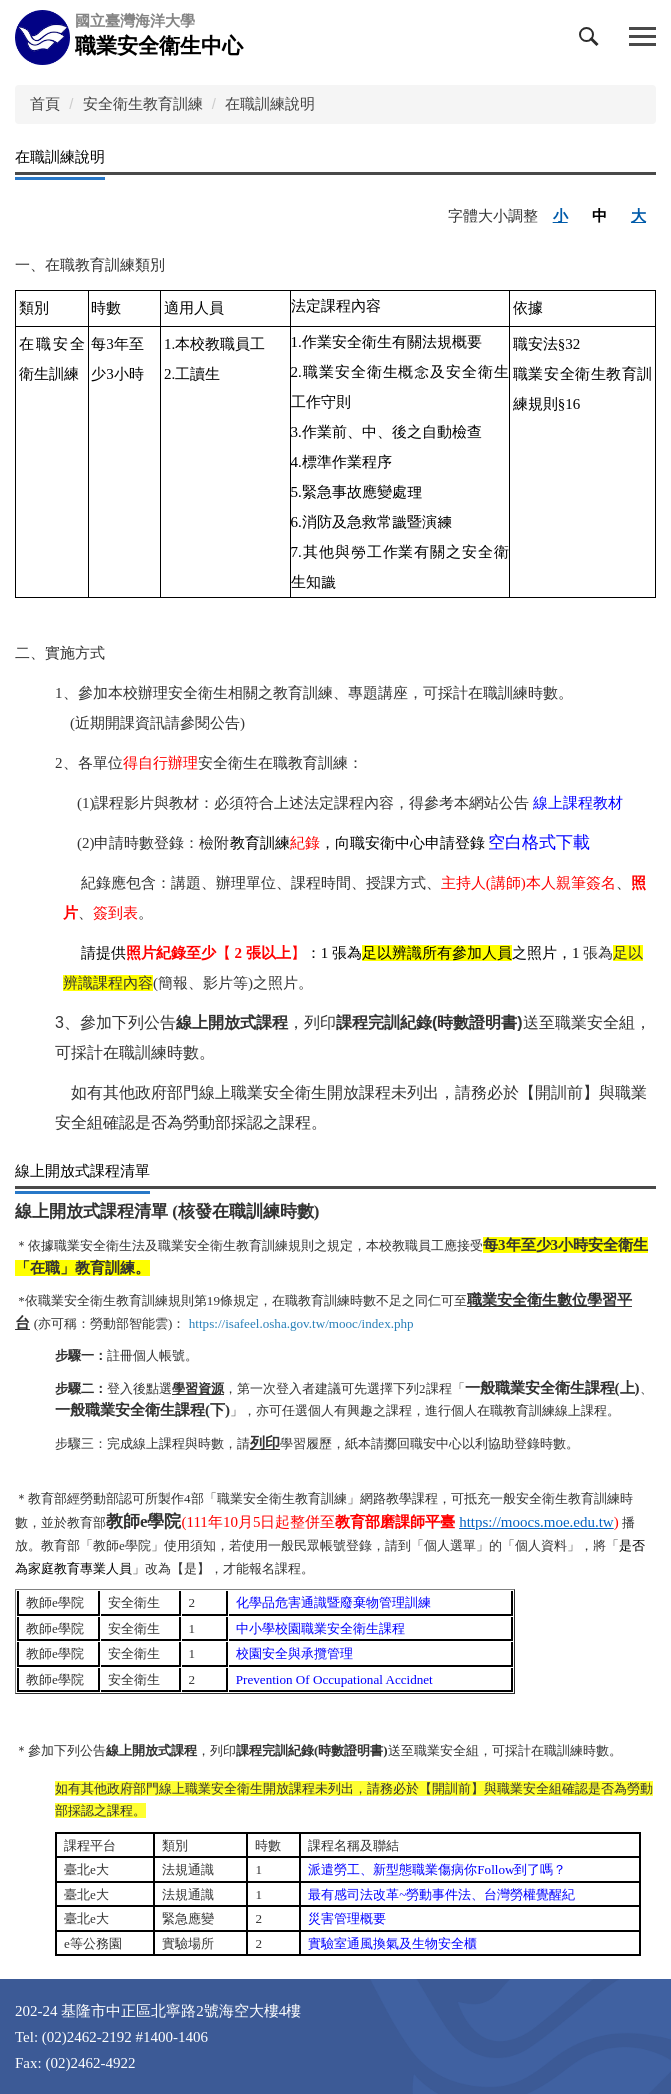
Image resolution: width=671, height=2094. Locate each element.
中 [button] (599, 215)
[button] (593, 41)
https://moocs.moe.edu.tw (536, 1522)
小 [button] (560, 215)
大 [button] (638, 215)
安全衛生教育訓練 (143, 103)
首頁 (45, 103)
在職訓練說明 (270, 103)
